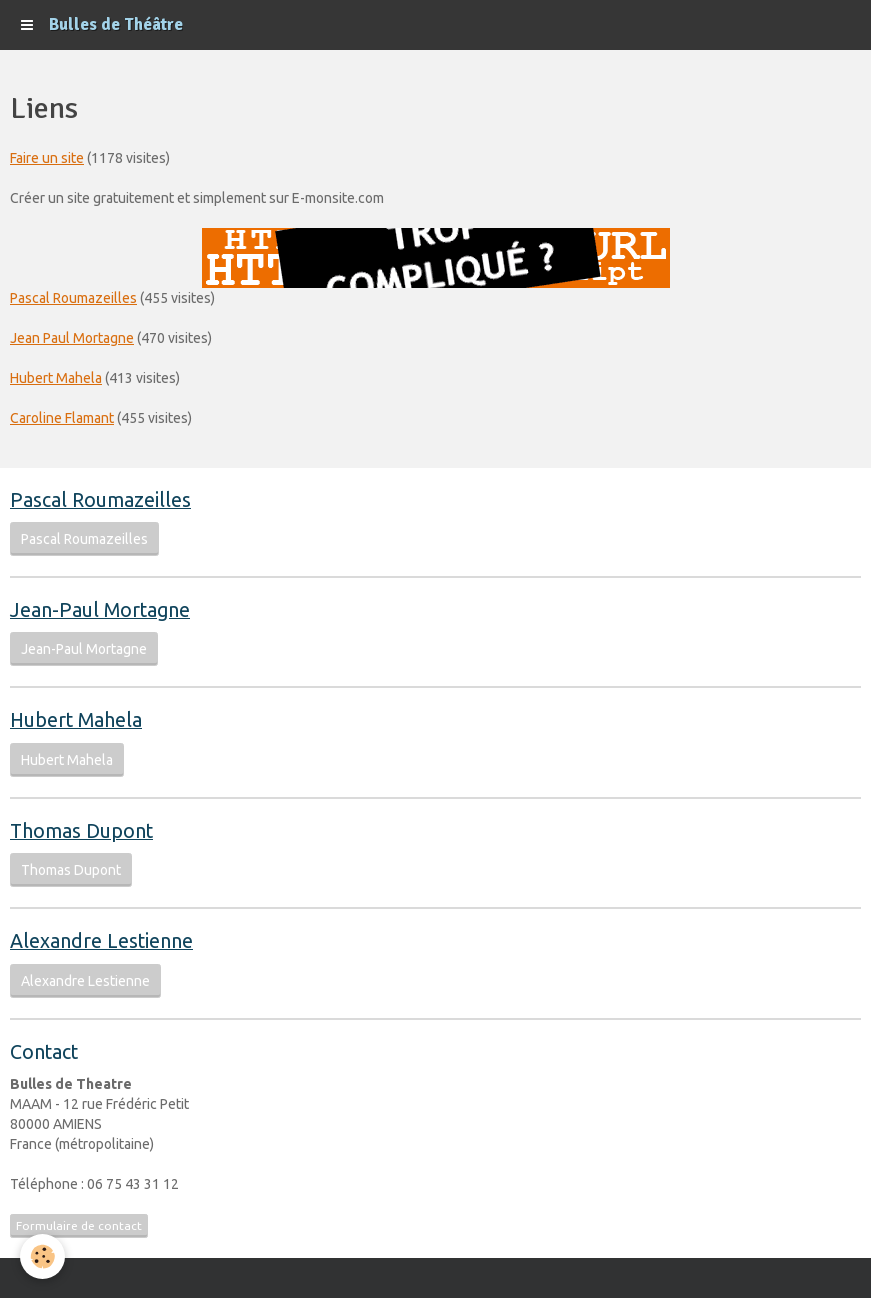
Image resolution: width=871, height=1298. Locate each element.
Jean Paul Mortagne (72, 338)
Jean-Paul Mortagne (84, 649)
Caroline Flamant (62, 418)
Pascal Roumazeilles (73, 298)
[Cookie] (42, 1256)
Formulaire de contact (79, 1225)
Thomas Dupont (71, 870)
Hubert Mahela (56, 378)
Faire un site (47, 158)
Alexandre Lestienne (85, 981)
